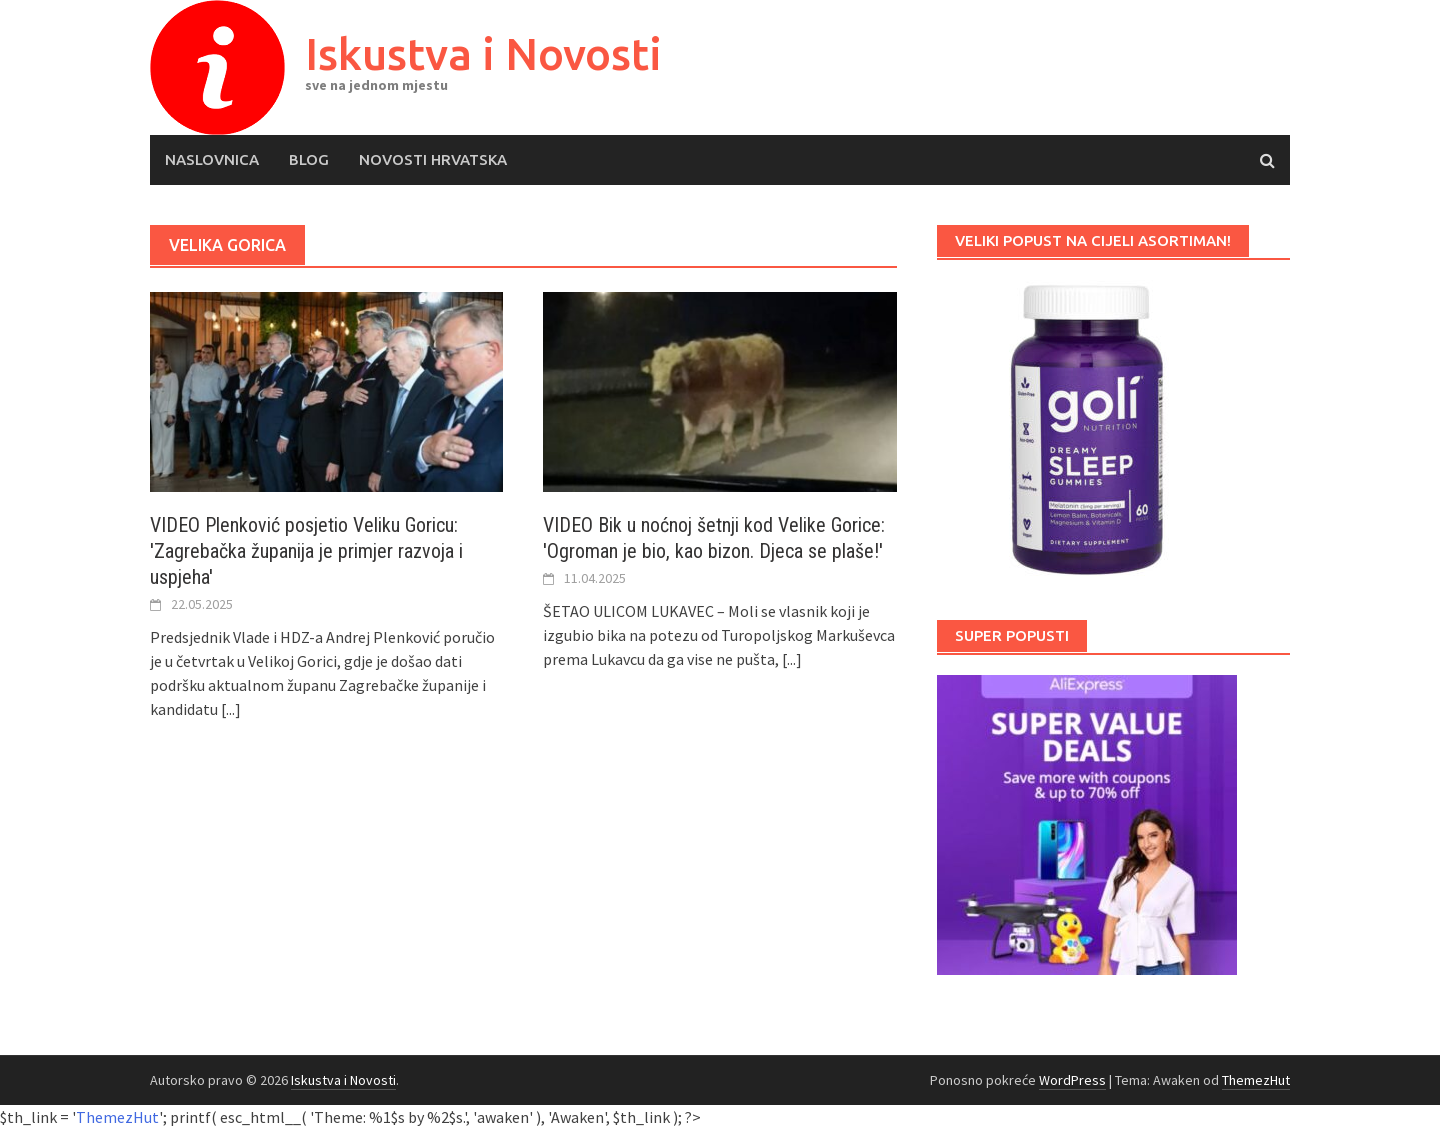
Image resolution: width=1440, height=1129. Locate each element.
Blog (309, 159)
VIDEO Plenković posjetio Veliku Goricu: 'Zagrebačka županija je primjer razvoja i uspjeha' (306, 551)
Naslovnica (212, 159)
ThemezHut (1256, 1080)
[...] (231, 709)
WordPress (1072, 1080)
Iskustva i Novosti (483, 53)
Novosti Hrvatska (433, 159)
